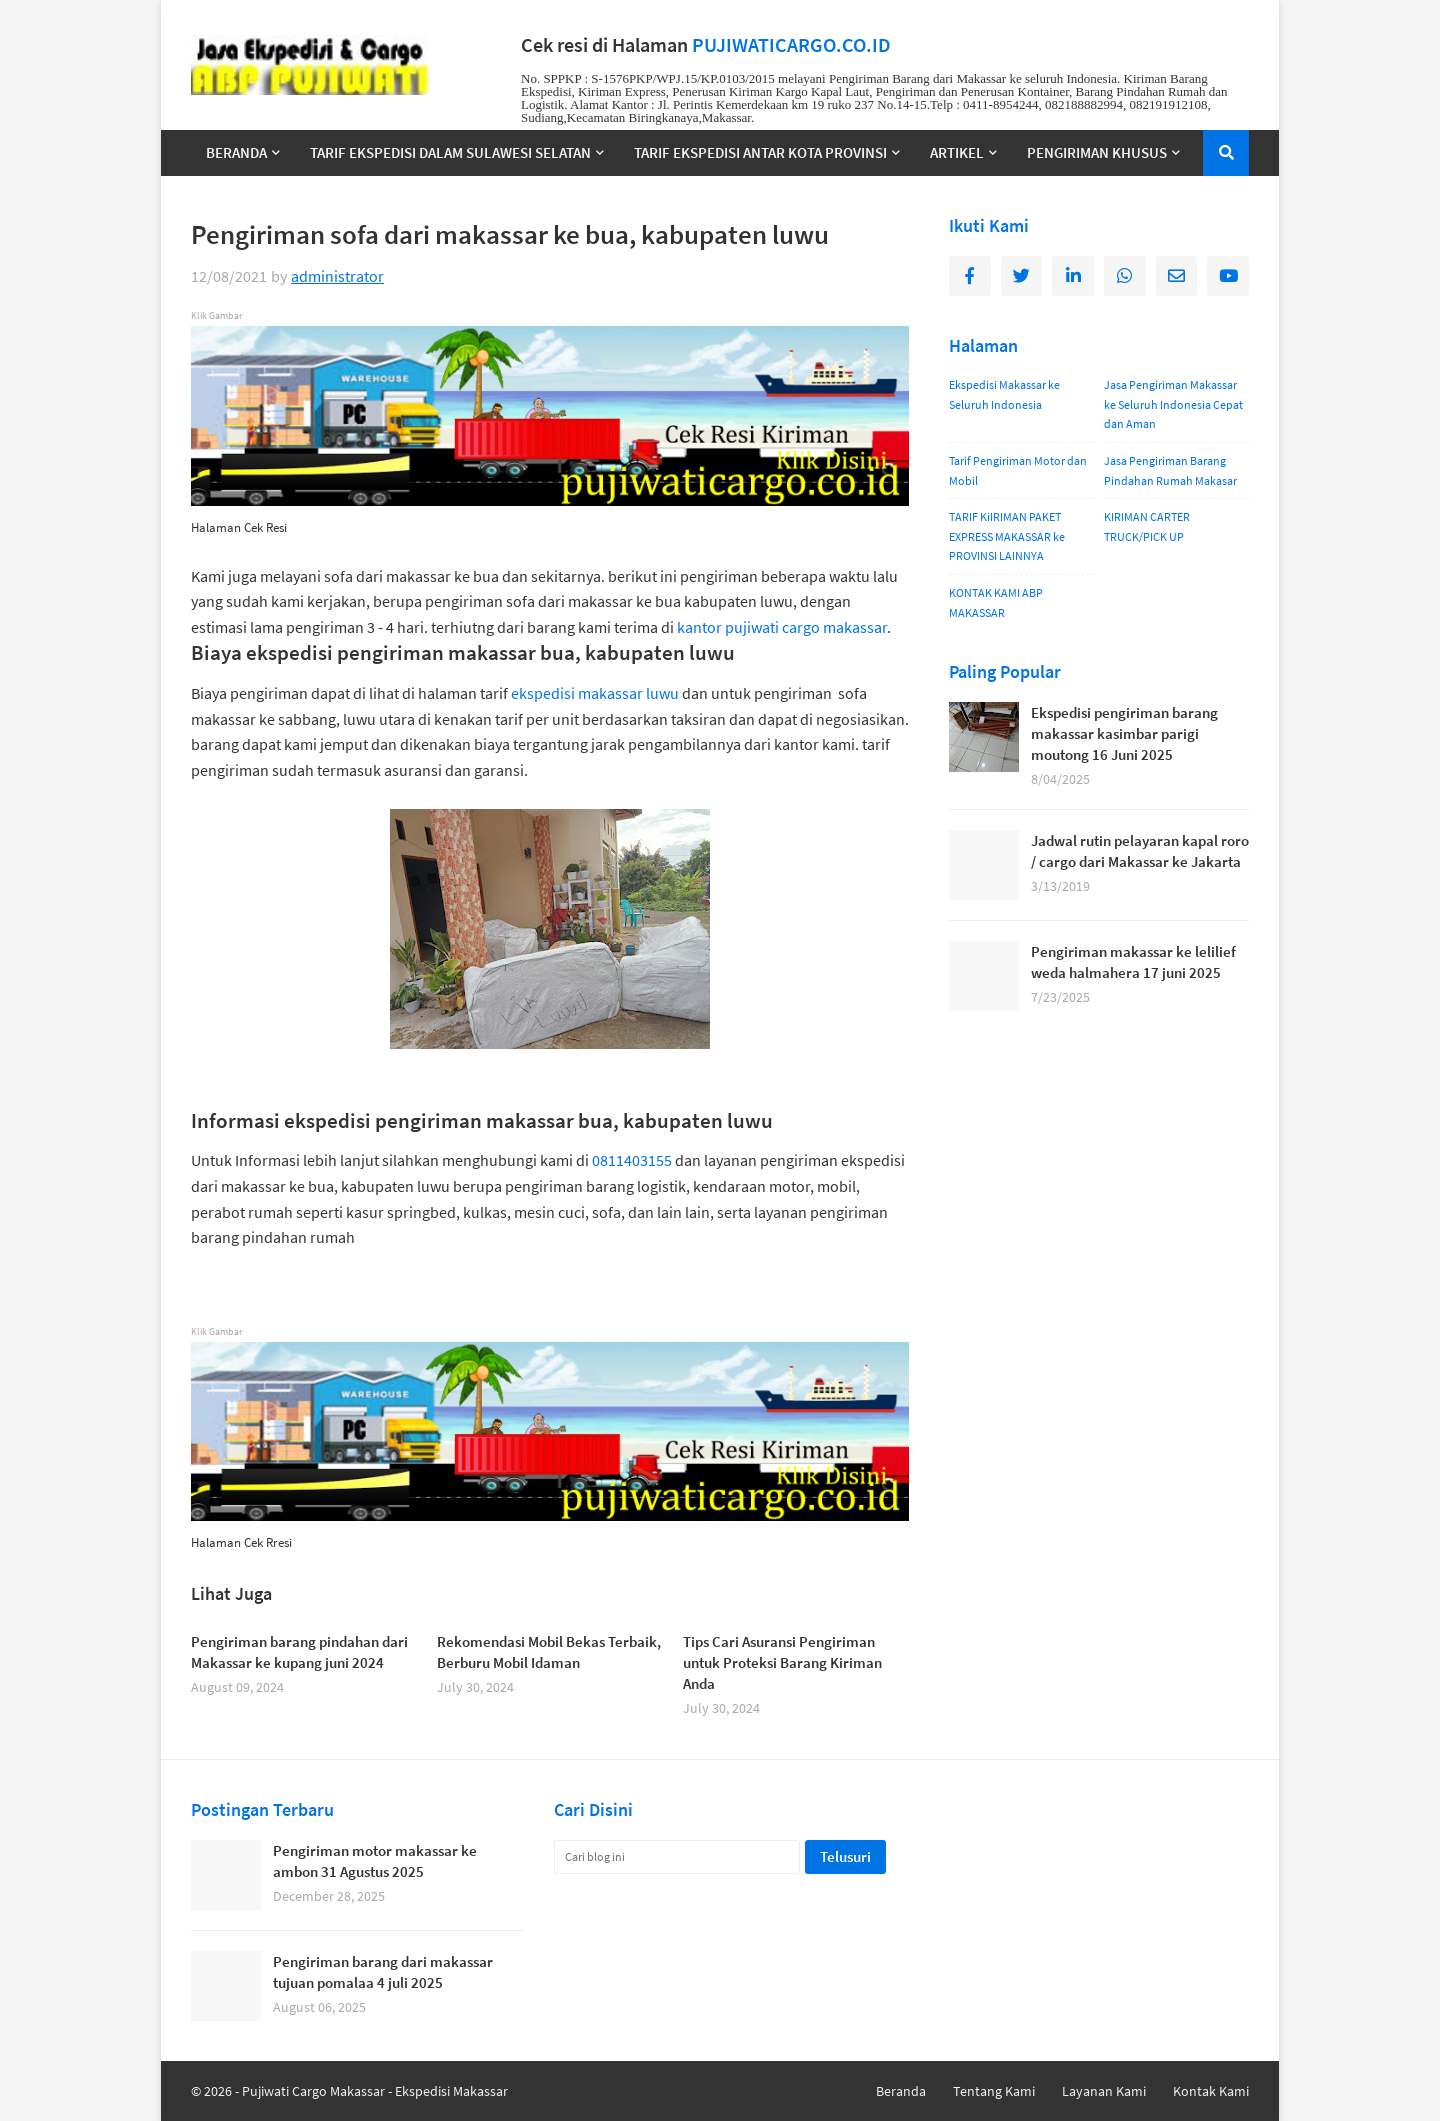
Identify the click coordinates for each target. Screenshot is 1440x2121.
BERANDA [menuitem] (236, 152)
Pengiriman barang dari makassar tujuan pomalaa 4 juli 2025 (383, 1972)
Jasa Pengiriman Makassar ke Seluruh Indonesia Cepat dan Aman (1173, 404)
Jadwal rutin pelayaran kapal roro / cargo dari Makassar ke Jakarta (1140, 851)
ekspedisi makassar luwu (595, 693)
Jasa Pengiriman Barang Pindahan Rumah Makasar (1170, 470)
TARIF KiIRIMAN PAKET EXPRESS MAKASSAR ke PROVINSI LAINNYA (1007, 536)
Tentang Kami (994, 2091)
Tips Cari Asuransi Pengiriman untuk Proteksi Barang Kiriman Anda (782, 1662)
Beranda (901, 2091)
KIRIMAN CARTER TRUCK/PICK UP (1147, 526)
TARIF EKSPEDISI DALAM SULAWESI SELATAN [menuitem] (450, 152)
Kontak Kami (1211, 2091)
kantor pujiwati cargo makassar (782, 627)
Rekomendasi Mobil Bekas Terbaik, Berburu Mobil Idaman (549, 1652)
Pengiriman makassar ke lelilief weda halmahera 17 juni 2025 (1133, 962)
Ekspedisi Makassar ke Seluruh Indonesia (1004, 394)
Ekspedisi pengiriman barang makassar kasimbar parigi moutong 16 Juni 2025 (1124, 733)
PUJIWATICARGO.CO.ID (791, 45)
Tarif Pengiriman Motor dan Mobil (1018, 470)
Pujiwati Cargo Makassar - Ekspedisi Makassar (375, 2091)
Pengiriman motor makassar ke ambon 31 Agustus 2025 (375, 1861)
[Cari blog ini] (677, 1857)
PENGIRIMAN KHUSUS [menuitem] (1097, 152)
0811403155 (632, 1160)
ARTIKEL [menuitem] (957, 152)
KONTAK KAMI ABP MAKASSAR (996, 602)
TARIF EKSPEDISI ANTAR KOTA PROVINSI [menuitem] (760, 152)
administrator (337, 276)
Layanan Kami (1104, 2091)
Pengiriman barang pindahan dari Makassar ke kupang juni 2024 (299, 1652)
